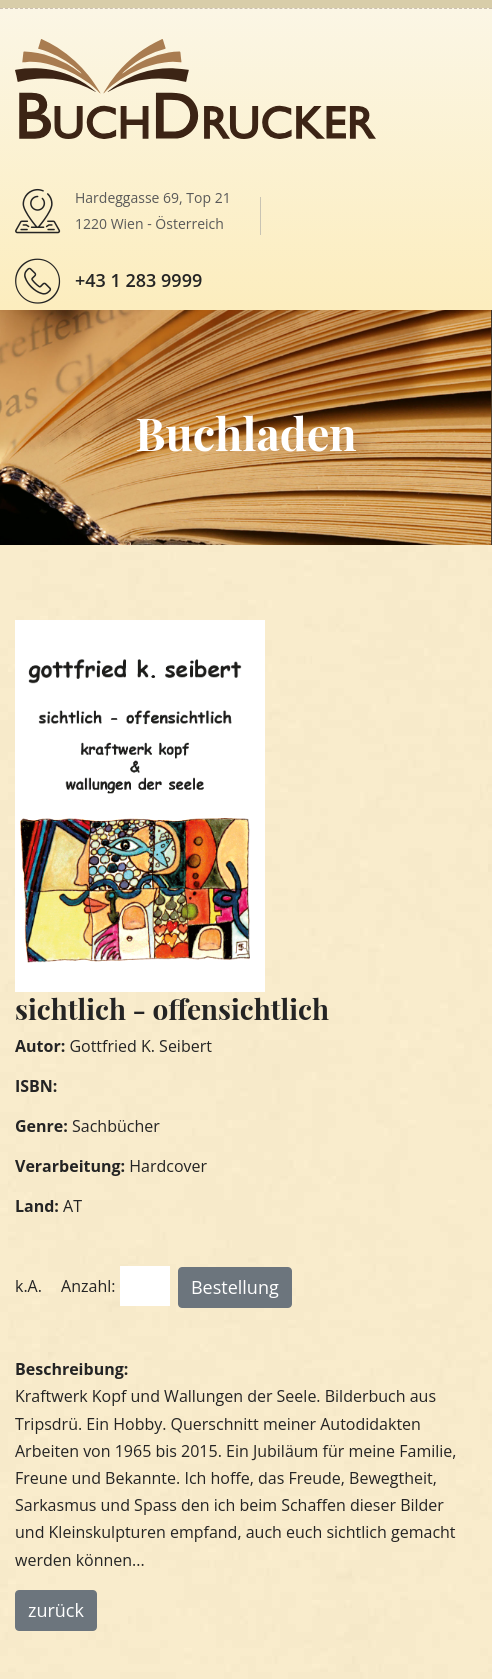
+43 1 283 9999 (138, 280)
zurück (56, 1610)
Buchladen (245, 432)
